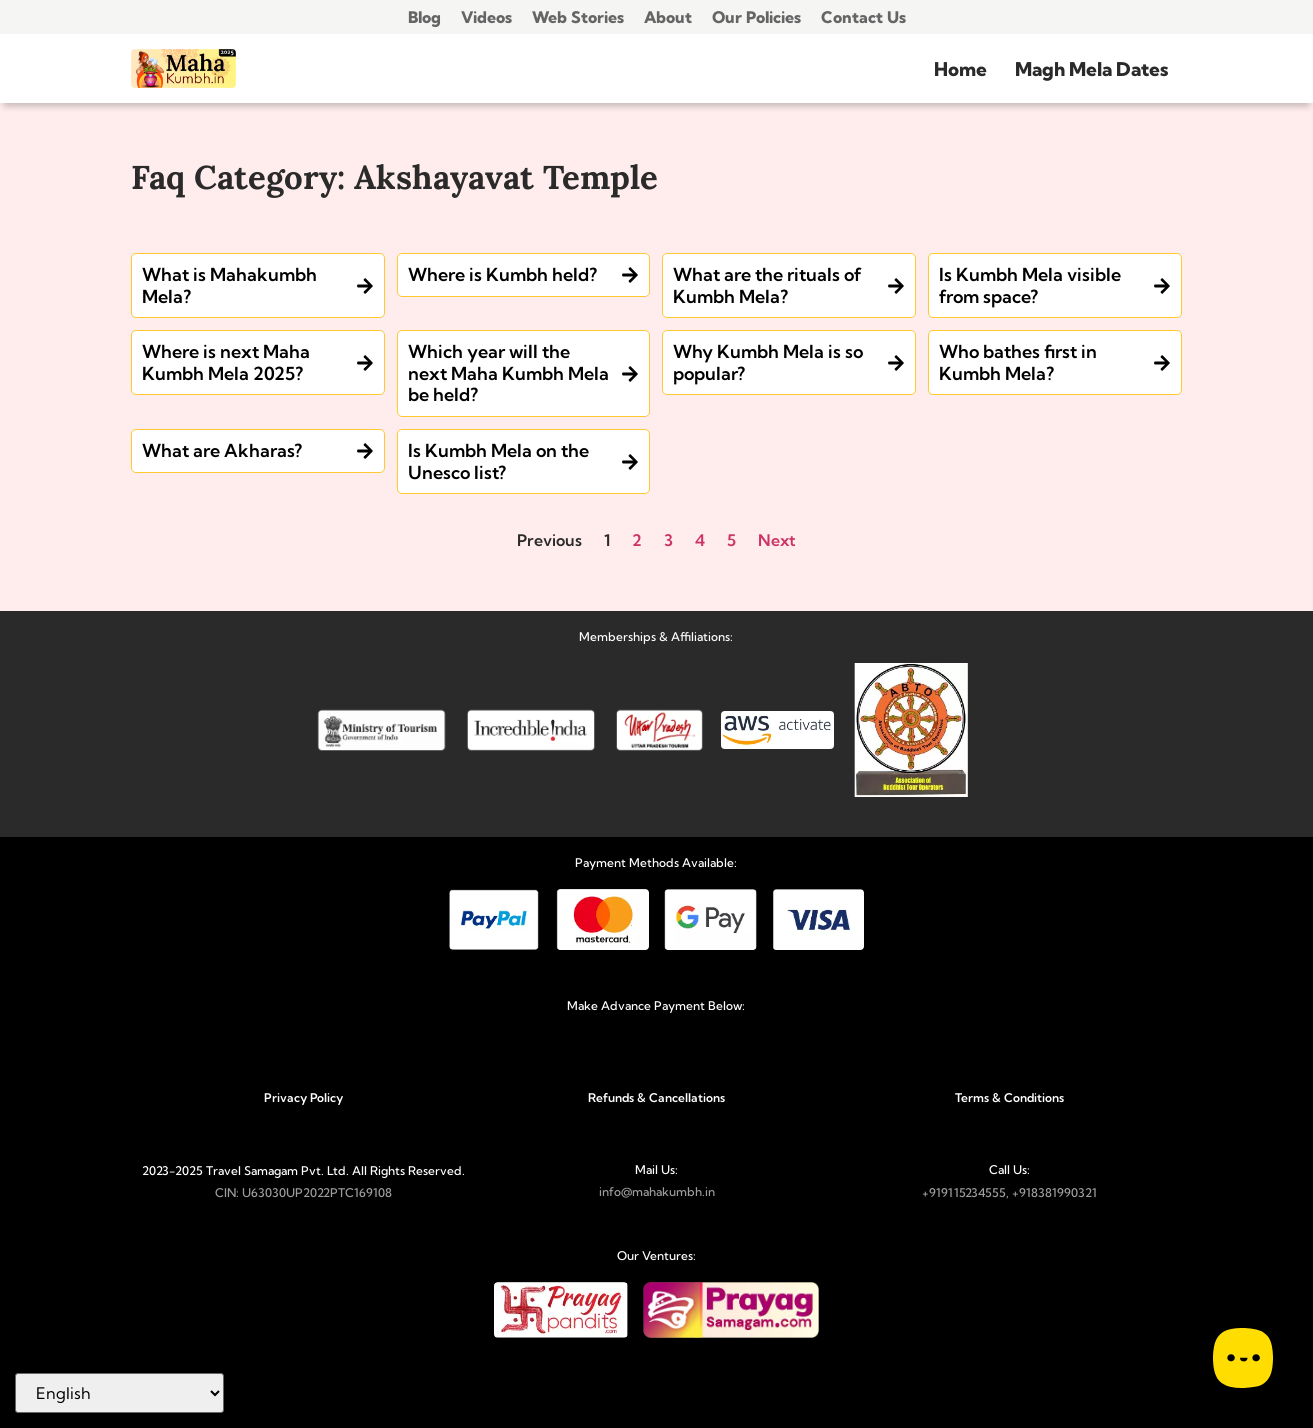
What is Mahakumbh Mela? (229, 285)
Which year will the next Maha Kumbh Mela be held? (508, 373)
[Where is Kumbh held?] (630, 275)
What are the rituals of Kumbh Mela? (767, 285)
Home (960, 69)
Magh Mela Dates (1091, 69)
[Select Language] (119, 1393)
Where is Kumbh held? (502, 274)
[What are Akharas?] (365, 451)
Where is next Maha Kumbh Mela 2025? (226, 362)
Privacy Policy (303, 1097)
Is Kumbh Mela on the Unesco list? (498, 461)
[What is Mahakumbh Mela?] (365, 286)
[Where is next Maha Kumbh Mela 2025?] (365, 363)
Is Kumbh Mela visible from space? (1030, 285)
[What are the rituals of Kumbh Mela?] (896, 286)
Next (777, 540)
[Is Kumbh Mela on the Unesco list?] (630, 462)
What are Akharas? (222, 450)
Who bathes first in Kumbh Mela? (1018, 362)
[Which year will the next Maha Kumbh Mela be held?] (630, 374)
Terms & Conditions (1009, 1097)
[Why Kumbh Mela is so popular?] (896, 363)
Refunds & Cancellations (656, 1097)
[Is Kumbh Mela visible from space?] (1162, 286)
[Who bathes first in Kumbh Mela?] (1162, 363)
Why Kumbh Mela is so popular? (768, 362)
